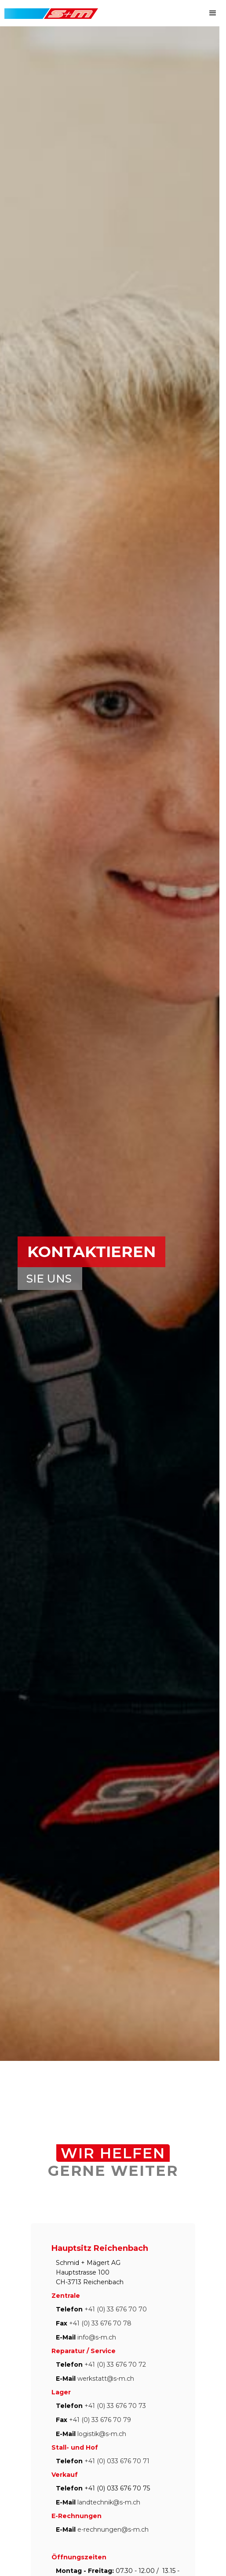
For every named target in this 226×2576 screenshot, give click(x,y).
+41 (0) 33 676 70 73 (115, 2406)
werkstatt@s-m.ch (105, 2379)
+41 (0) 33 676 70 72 (115, 2364)
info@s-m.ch (96, 2337)
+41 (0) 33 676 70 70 (115, 2309)
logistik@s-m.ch (101, 2434)
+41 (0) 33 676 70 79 (100, 2420)
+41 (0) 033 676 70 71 (116, 2461)
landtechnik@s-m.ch (108, 2502)
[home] (49, 9)
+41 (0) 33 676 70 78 (100, 2323)
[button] (213, 13)
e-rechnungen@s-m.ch (113, 2529)
